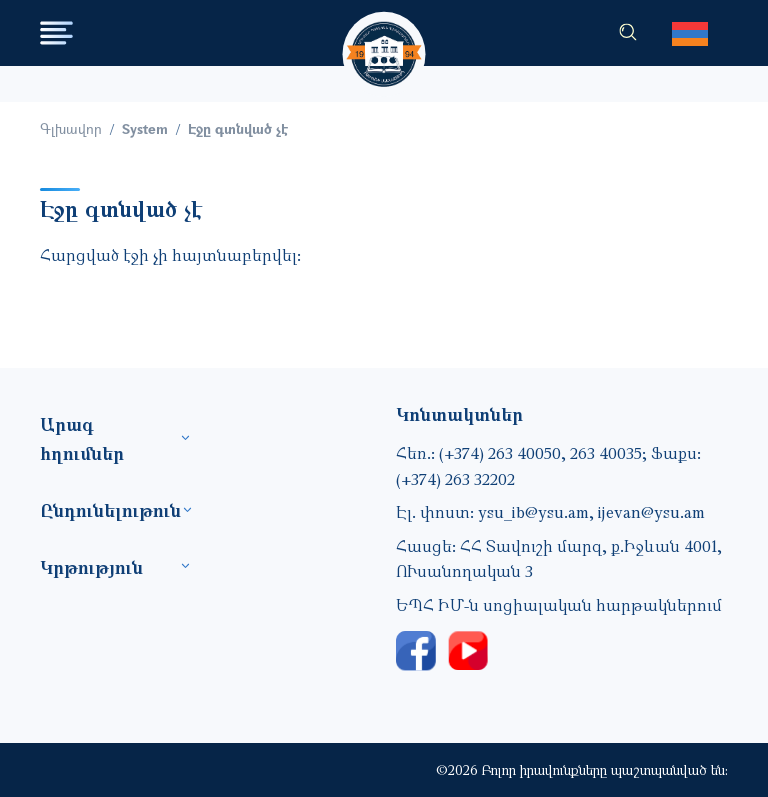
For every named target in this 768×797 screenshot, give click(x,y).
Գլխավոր (71, 128)
